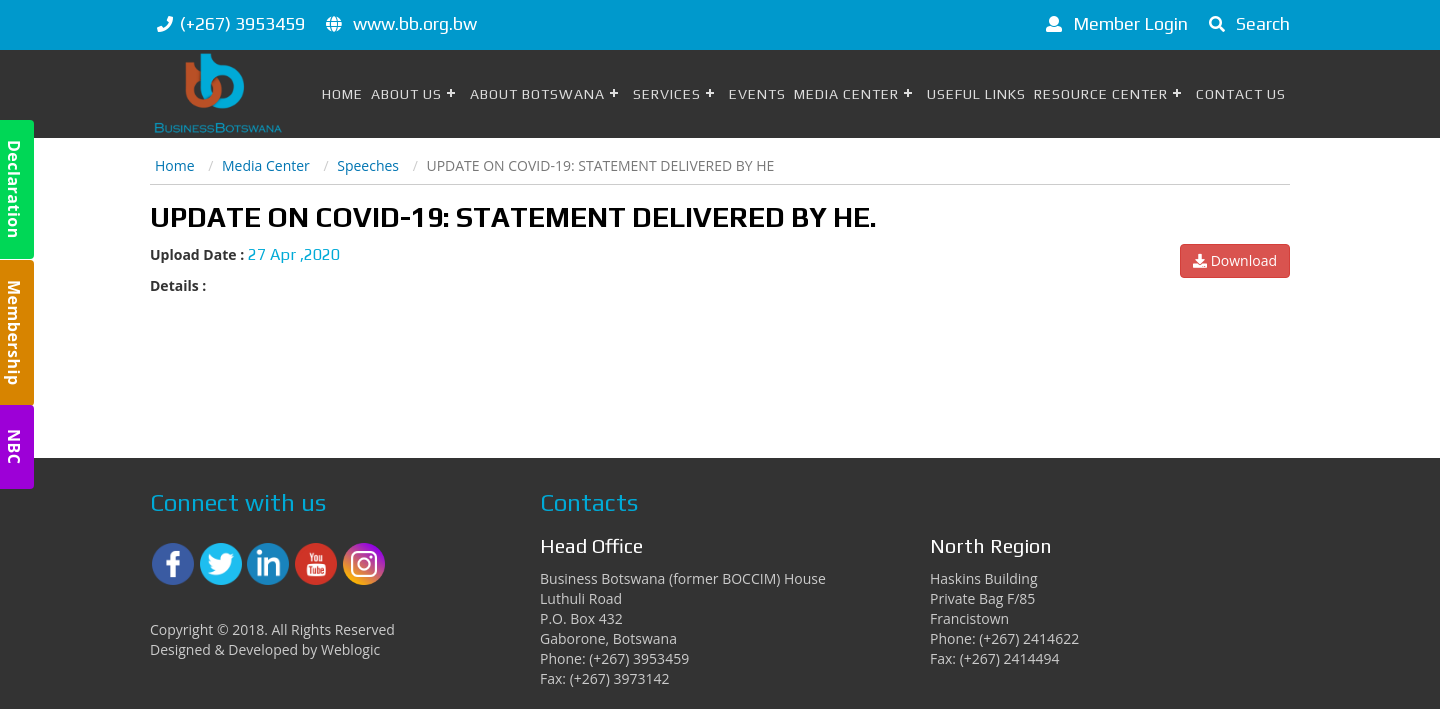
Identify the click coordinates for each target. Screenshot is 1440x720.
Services (667, 94)
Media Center (846, 94)
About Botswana (537, 94)
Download (1235, 260)
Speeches (368, 165)
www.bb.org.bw (415, 23)
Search (1246, 23)
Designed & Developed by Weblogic (265, 649)
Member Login (1113, 23)
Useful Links (976, 94)
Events (757, 94)
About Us (406, 94)
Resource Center (1101, 94)
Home (342, 94)
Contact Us (1241, 94)
